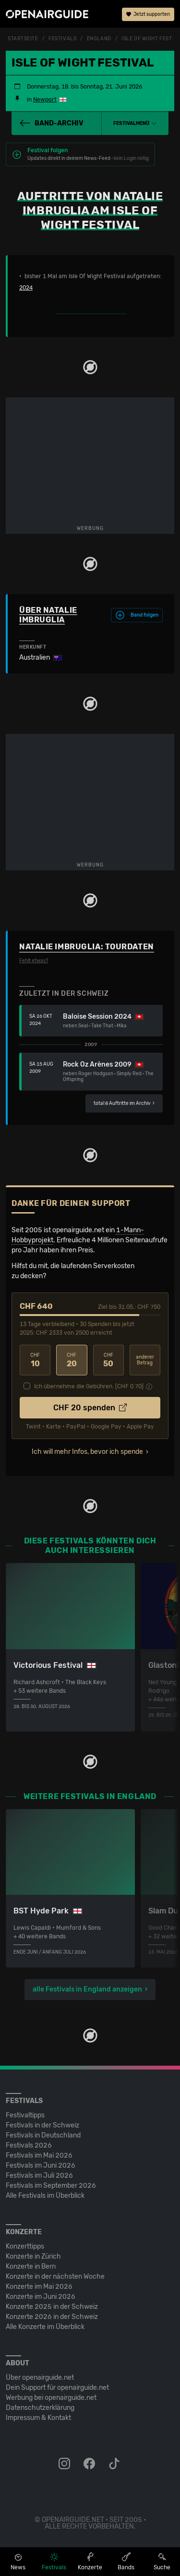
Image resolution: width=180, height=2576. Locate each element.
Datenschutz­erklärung (40, 2408)
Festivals (62, 39)
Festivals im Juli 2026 (39, 2175)
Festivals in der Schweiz (42, 2125)
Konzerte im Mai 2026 (39, 2287)
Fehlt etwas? (33, 960)
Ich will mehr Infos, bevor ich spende (87, 1452)
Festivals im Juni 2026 (40, 2165)
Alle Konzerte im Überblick (45, 2327)
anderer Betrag (145, 1360)
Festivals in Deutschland (43, 2135)
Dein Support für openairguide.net (57, 2388)
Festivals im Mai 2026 (39, 2155)
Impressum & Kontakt (38, 2418)
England (99, 39)
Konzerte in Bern (31, 2266)
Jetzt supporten (148, 14)
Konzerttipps (25, 2246)
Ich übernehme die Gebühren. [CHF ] (89, 1386)
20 (71, 1360)
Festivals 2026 (29, 2145)
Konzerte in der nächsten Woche (55, 2276)
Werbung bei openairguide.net (51, 2398)
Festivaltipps (25, 2115)
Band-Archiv (51, 123)
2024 (26, 288)
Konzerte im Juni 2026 (40, 2297)
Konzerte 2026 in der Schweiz (52, 2317)
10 (35, 1360)
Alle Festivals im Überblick (45, 2196)
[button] (135, 123)
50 (108, 1360)
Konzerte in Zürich (33, 2256)
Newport (45, 99)
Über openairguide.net (40, 2378)
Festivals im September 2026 (51, 2186)
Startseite (23, 39)
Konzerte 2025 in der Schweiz (52, 2307)
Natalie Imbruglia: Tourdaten (86, 946)
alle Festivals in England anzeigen (87, 1989)
